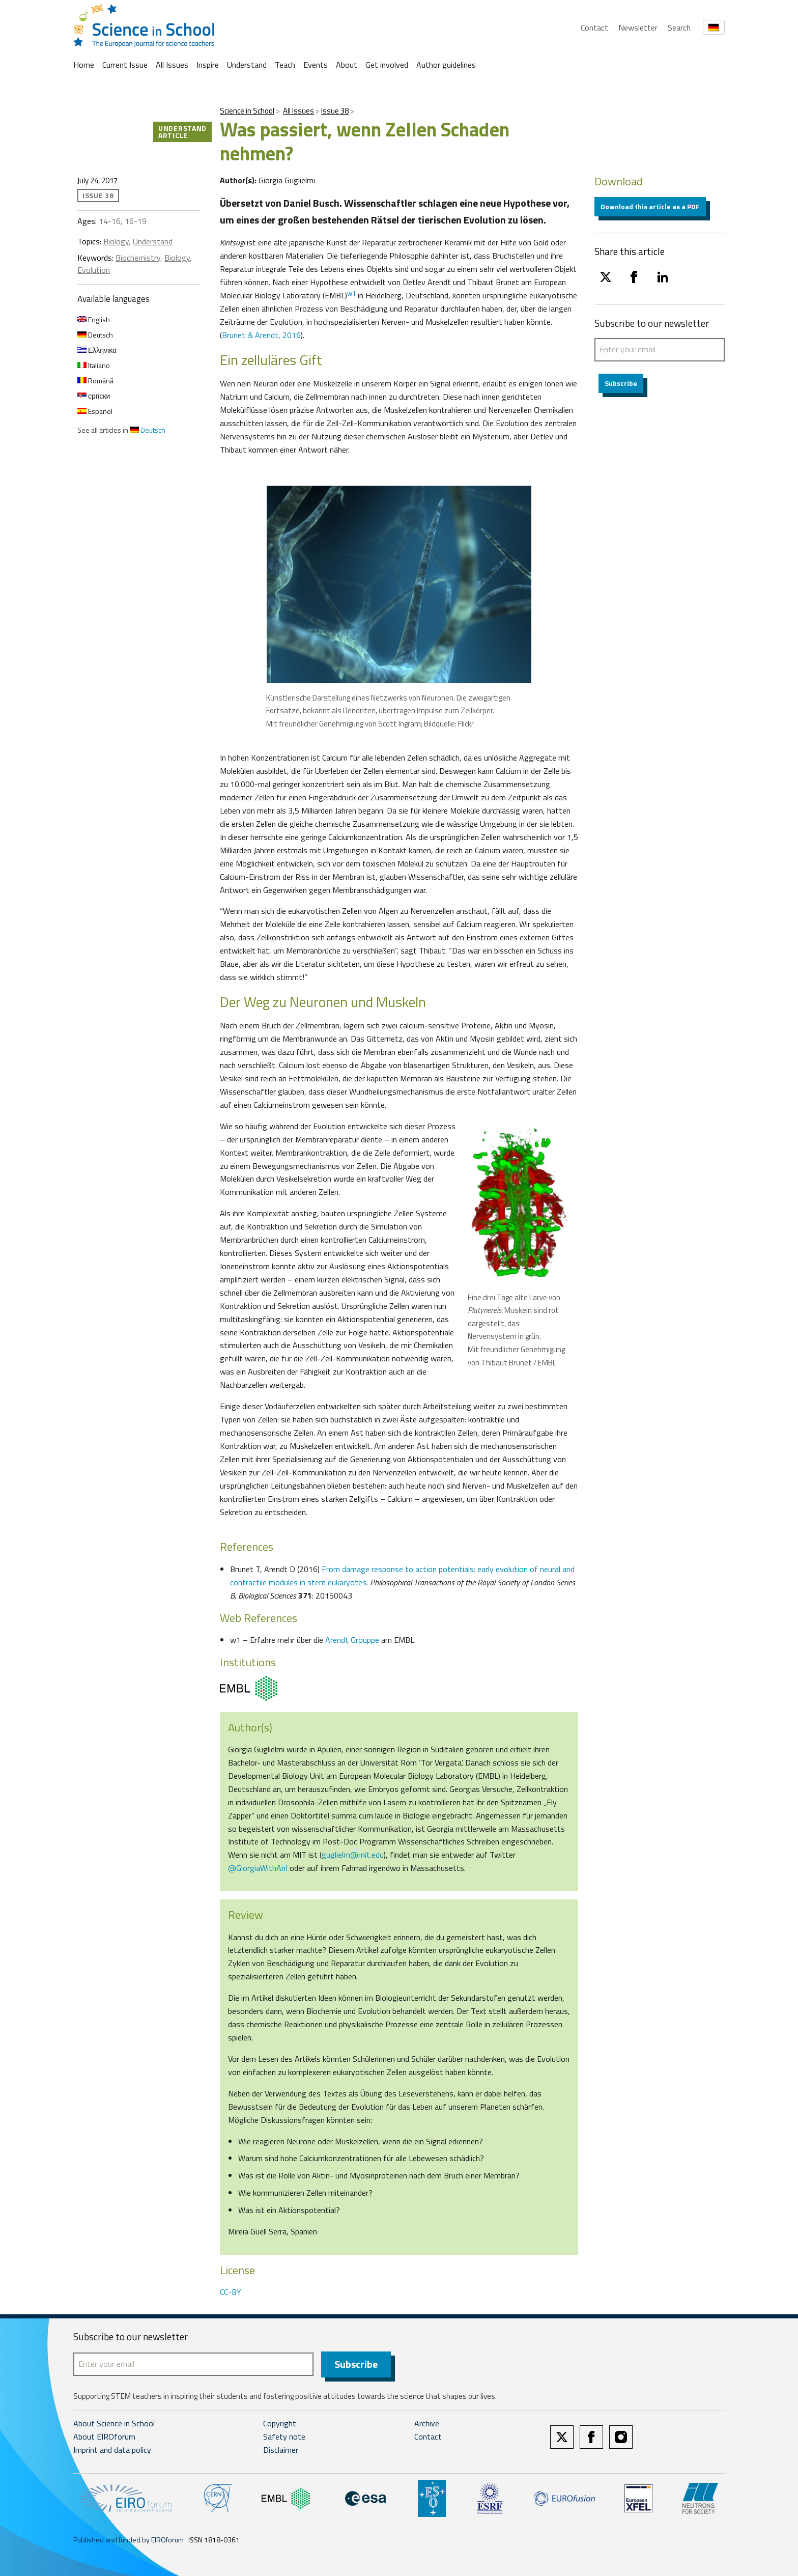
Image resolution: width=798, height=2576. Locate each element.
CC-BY (230, 2292)
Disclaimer (280, 2450)
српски (93, 395)
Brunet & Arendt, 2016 (261, 335)
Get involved (386, 65)
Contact (594, 27)
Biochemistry (138, 257)
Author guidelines (446, 65)
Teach (285, 65)
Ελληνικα (97, 350)
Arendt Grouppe (352, 1640)
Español (94, 411)
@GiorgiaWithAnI (258, 1868)
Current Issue (125, 65)
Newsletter (638, 27)
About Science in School (114, 2424)
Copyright (279, 2424)
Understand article (182, 132)
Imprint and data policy (112, 2450)
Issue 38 (335, 111)
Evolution (93, 270)
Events (315, 65)
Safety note (284, 2437)
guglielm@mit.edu (353, 1855)
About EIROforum (104, 2437)
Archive (426, 2424)
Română (95, 380)
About (346, 65)
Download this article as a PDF (650, 206)
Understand (247, 65)
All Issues (172, 65)
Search (679, 27)
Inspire (207, 65)
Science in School (247, 111)
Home (83, 65)
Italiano (93, 365)
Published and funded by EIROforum (128, 2540)
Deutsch (95, 334)
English (93, 319)
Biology (116, 241)
